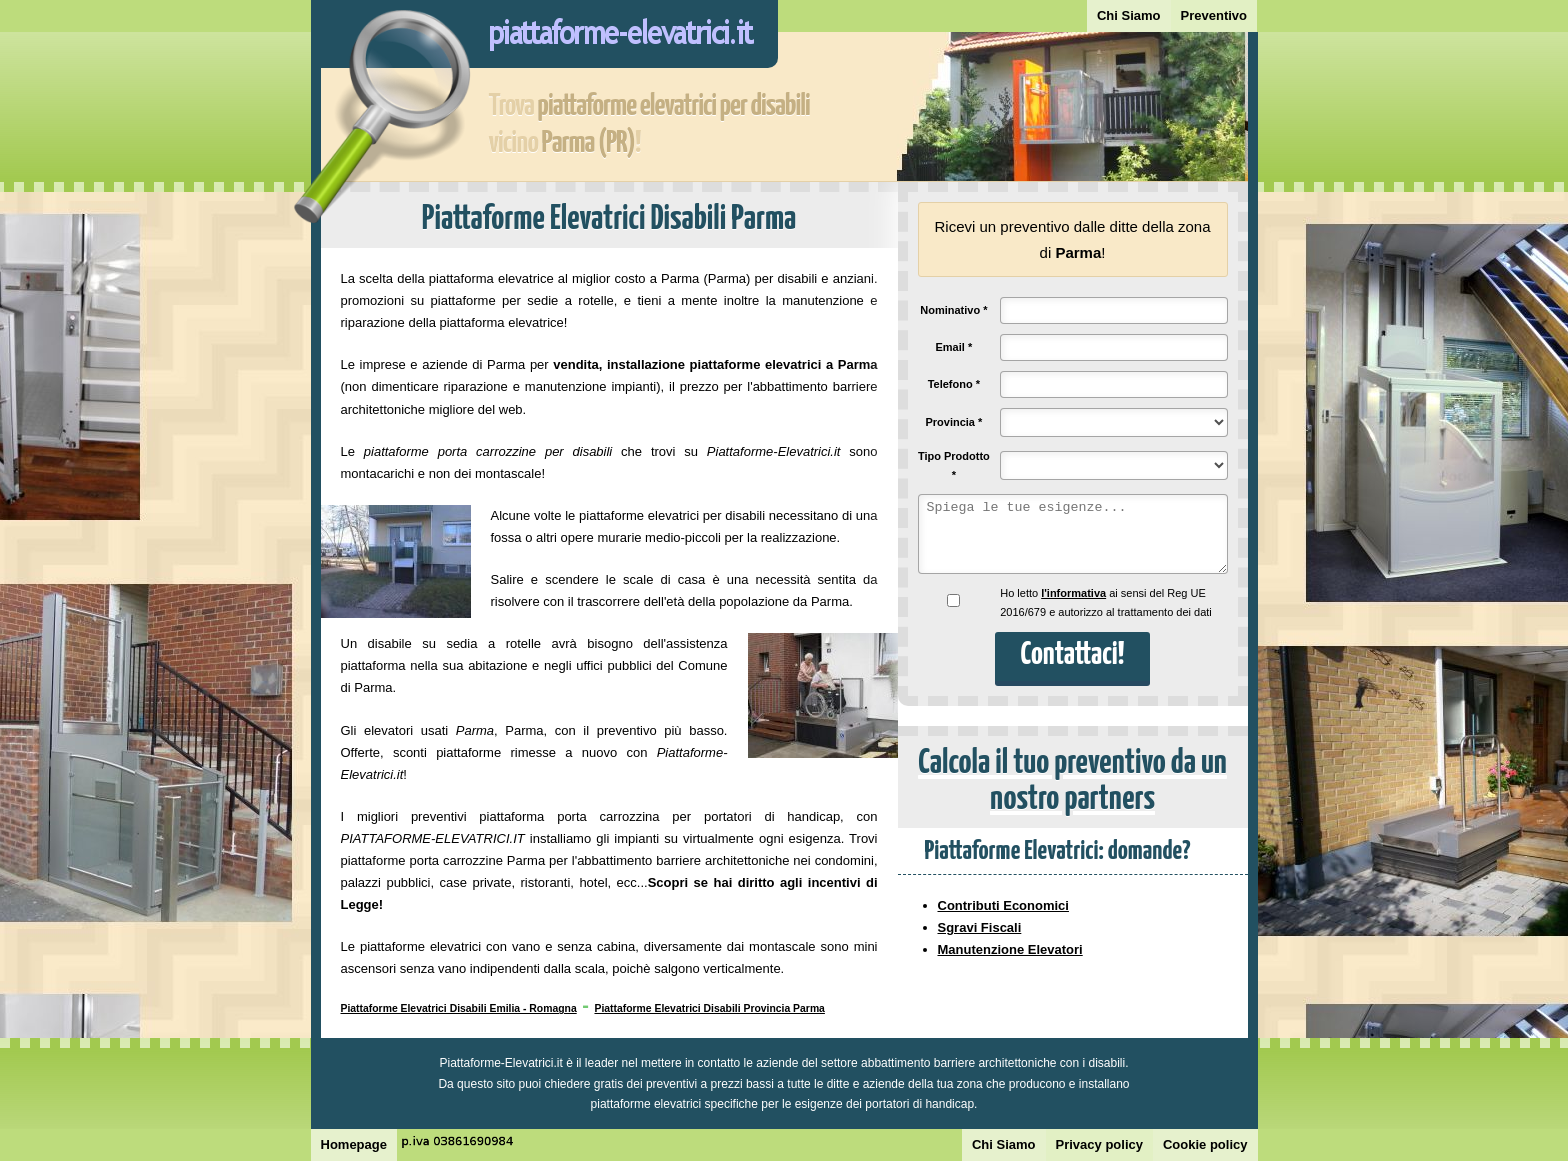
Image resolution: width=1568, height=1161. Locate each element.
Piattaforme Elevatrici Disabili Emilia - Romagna (459, 1008)
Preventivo (1214, 15)
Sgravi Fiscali (980, 927)
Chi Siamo (1129, 15)
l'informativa (1073, 593)
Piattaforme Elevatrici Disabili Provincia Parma (709, 1008)
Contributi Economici (1003, 905)
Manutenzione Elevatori (1010, 949)
